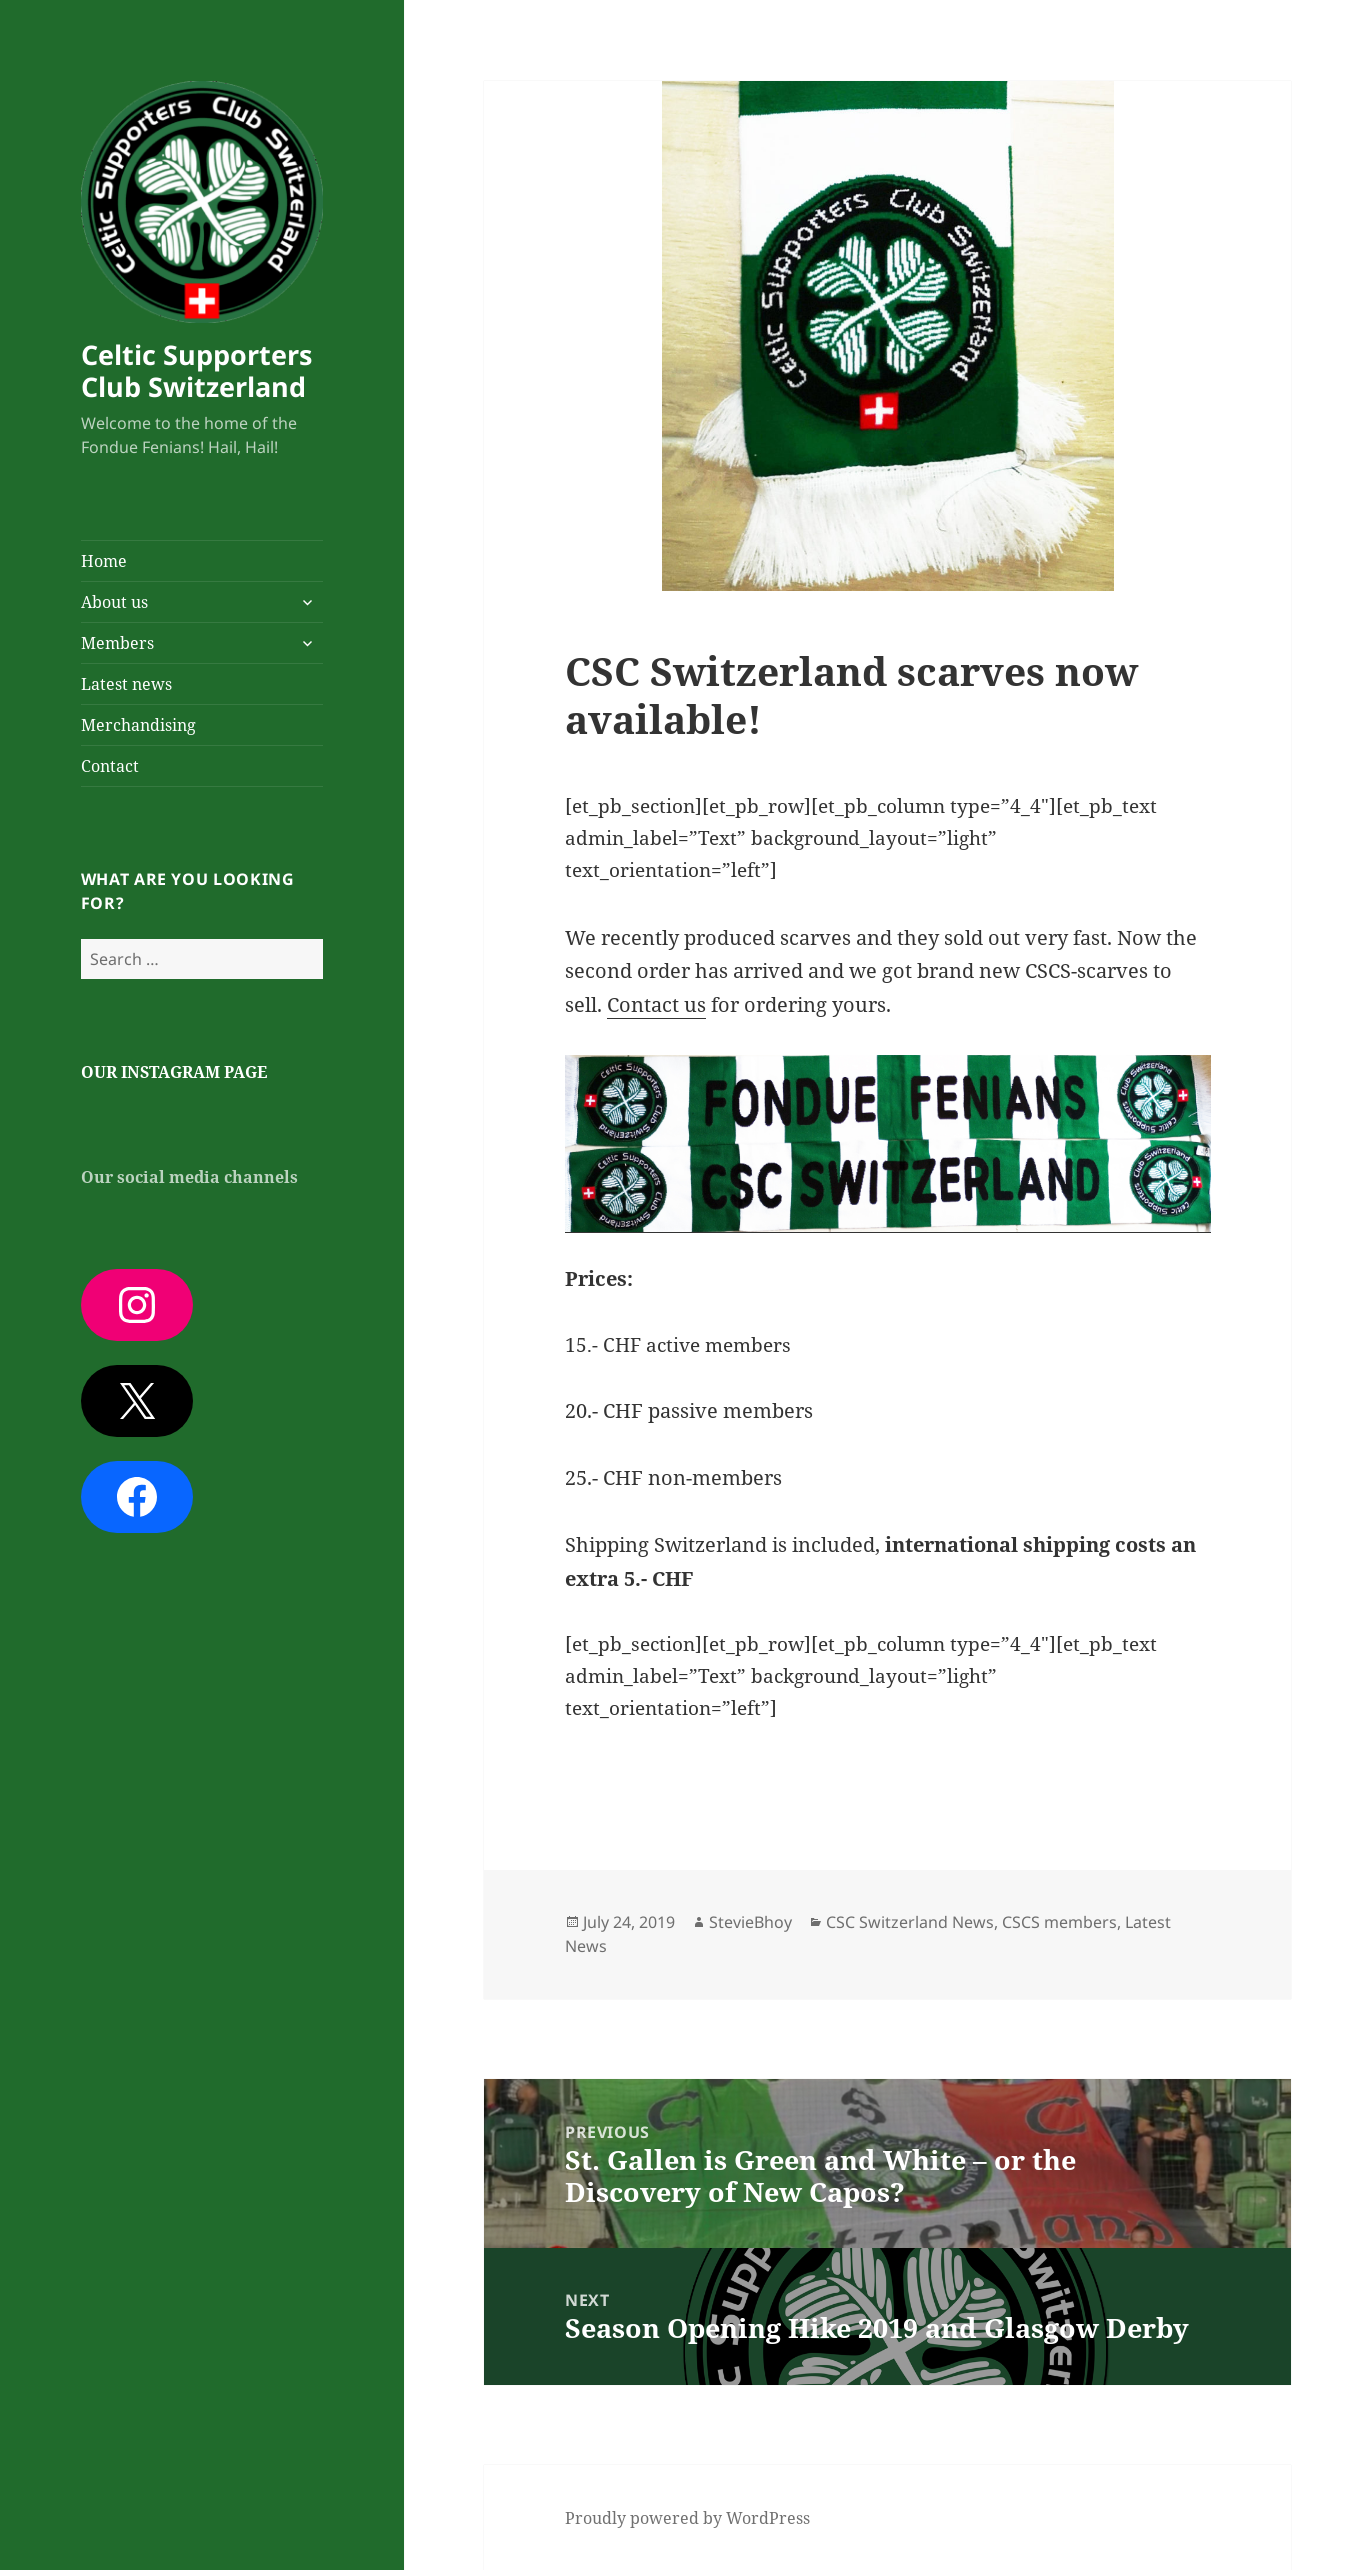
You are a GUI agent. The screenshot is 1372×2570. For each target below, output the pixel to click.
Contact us (656, 1004)
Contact (110, 766)
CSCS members (1059, 1922)
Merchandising (138, 725)
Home (104, 561)
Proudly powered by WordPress (687, 2518)
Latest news (126, 684)
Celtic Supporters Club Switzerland (196, 370)
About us (114, 602)
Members (117, 643)
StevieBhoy (750, 1922)
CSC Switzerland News (910, 1922)
